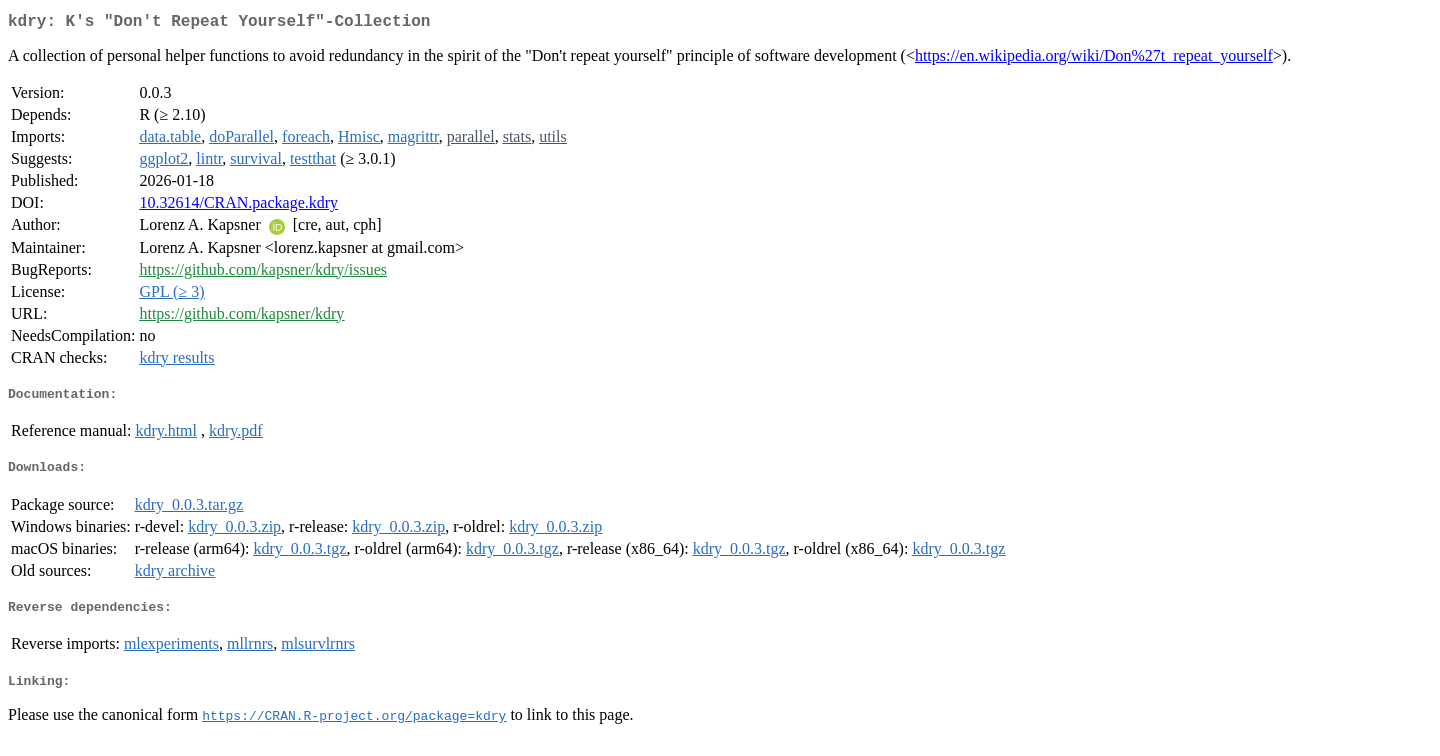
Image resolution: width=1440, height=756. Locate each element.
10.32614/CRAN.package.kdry (238, 206)
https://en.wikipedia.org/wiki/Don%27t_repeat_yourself (1094, 59)
